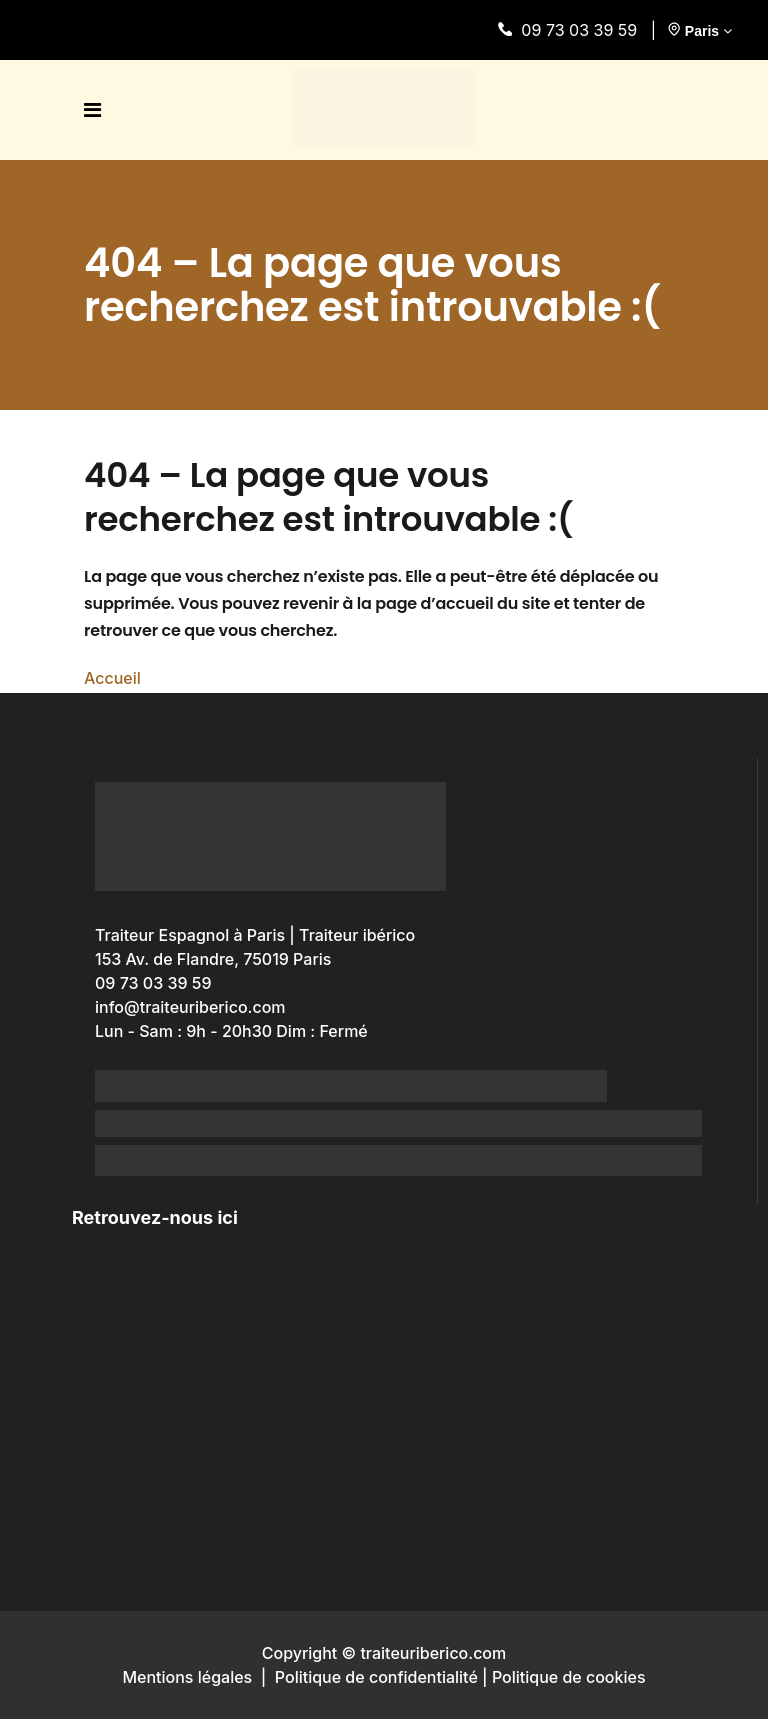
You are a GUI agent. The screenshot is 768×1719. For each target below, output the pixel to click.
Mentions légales (187, 1677)
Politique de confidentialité (376, 1677)
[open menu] (97, 110)
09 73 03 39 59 (572, 30)
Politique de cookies (569, 1677)
